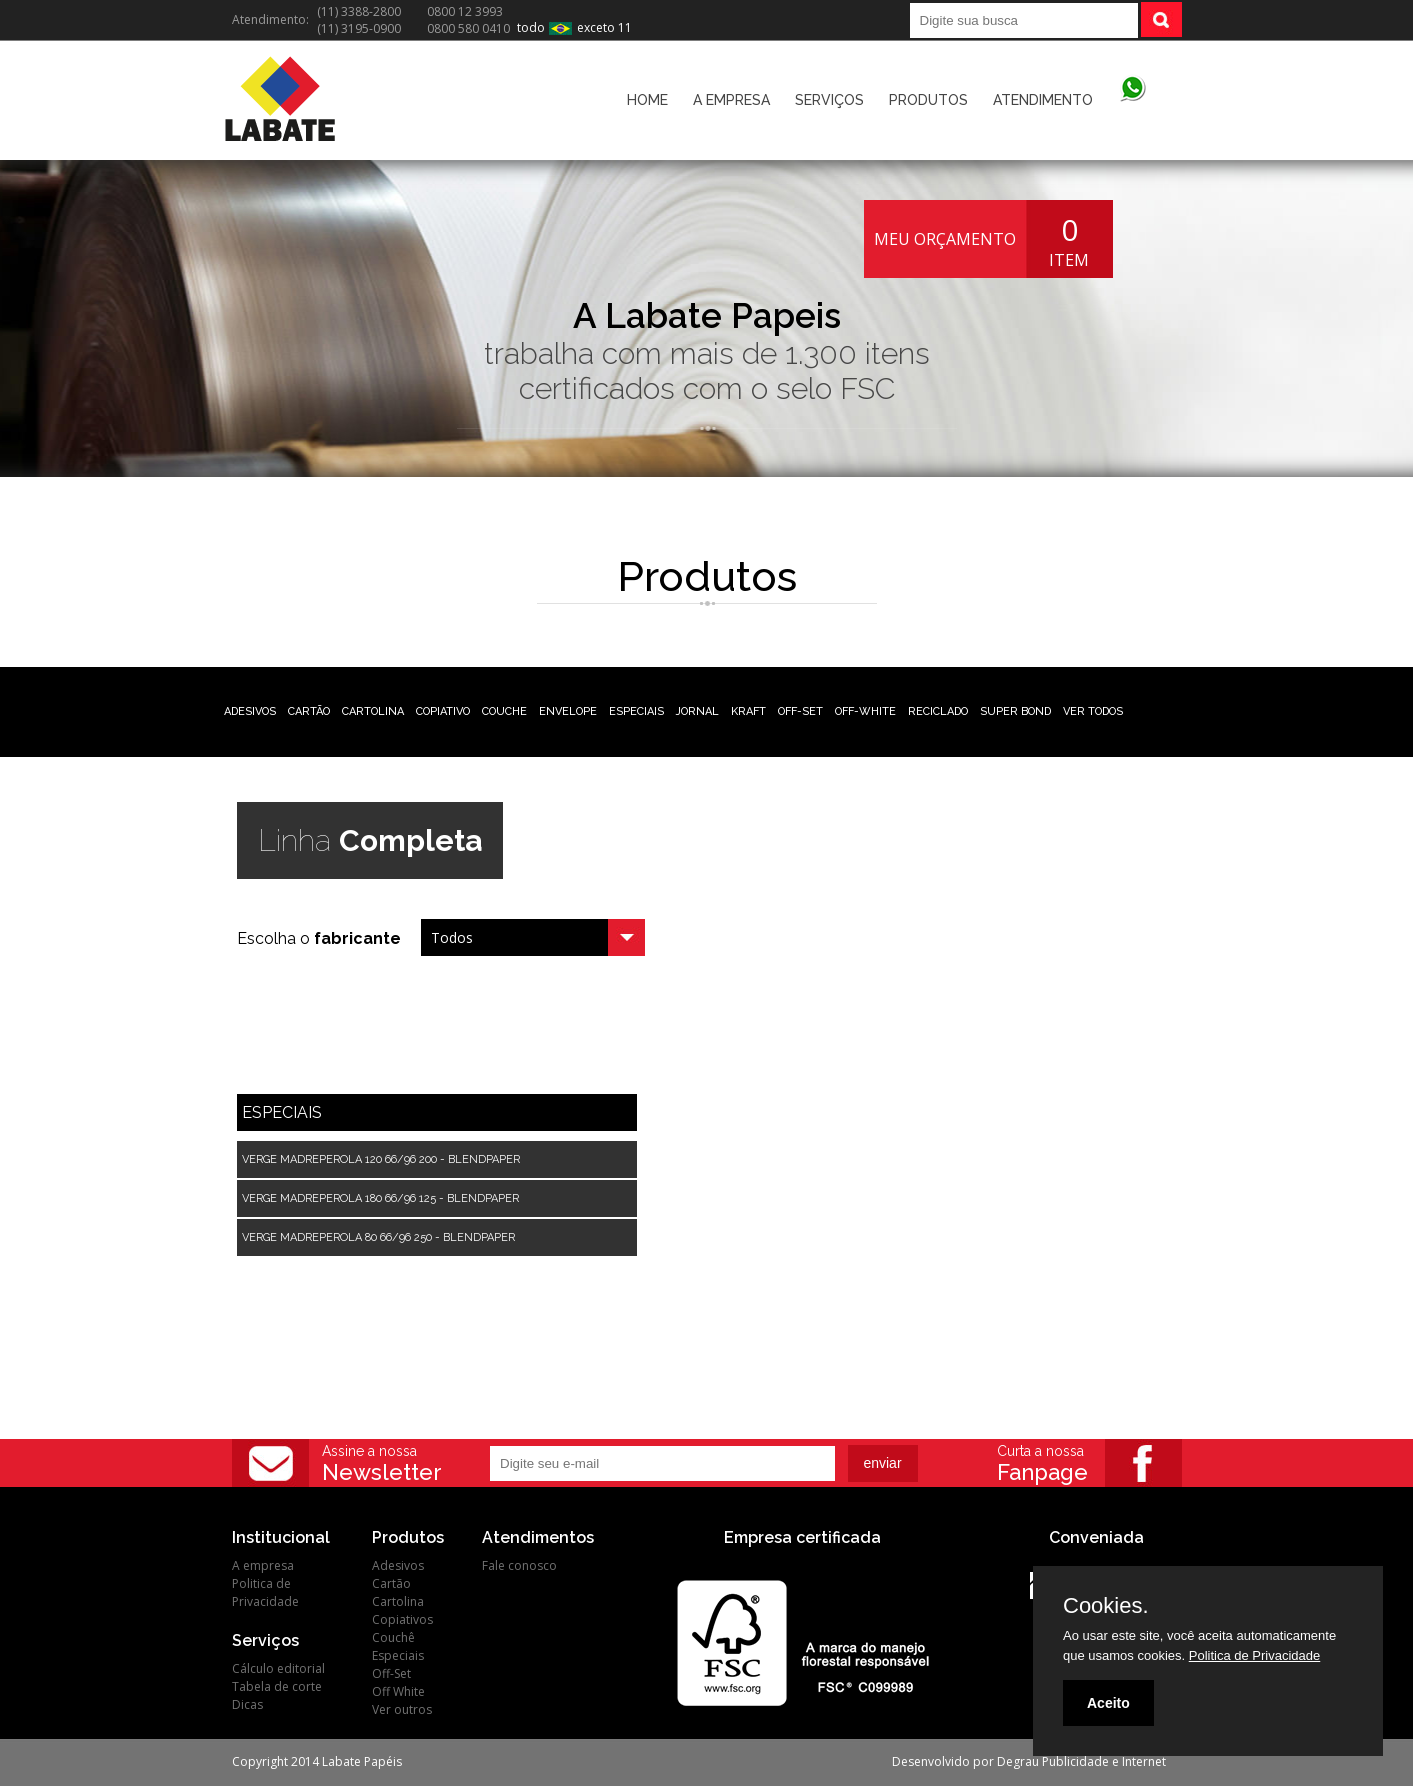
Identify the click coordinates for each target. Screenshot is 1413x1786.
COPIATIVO (443, 711)
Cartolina (398, 1601)
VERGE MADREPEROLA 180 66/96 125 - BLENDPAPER (380, 1198)
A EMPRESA (731, 100)
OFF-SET (800, 711)
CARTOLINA (373, 711)
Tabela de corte (277, 1686)
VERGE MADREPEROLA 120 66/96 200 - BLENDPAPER (381, 1159)
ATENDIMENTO (1043, 100)
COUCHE (504, 711)
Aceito (1108, 1703)
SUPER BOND (1015, 711)
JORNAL (697, 711)
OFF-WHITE (865, 711)
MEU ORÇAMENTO (945, 239)
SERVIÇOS (829, 100)
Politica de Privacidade (265, 1592)
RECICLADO (938, 711)
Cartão (391, 1583)
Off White (398, 1691)
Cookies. (1106, 1606)
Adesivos (398, 1565)
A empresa (263, 1565)
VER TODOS (1093, 711)
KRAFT (748, 711)
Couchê (393, 1637)
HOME (647, 100)
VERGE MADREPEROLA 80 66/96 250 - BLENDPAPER (378, 1237)
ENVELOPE (568, 711)
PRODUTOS (928, 100)
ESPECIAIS (636, 711)
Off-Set (391, 1673)
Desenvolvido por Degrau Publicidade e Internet (1029, 1761)
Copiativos (402, 1619)
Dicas (247, 1704)
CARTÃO (309, 711)
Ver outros (402, 1709)
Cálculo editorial (278, 1668)
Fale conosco (519, 1565)
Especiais (398, 1655)
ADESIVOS (250, 711)
